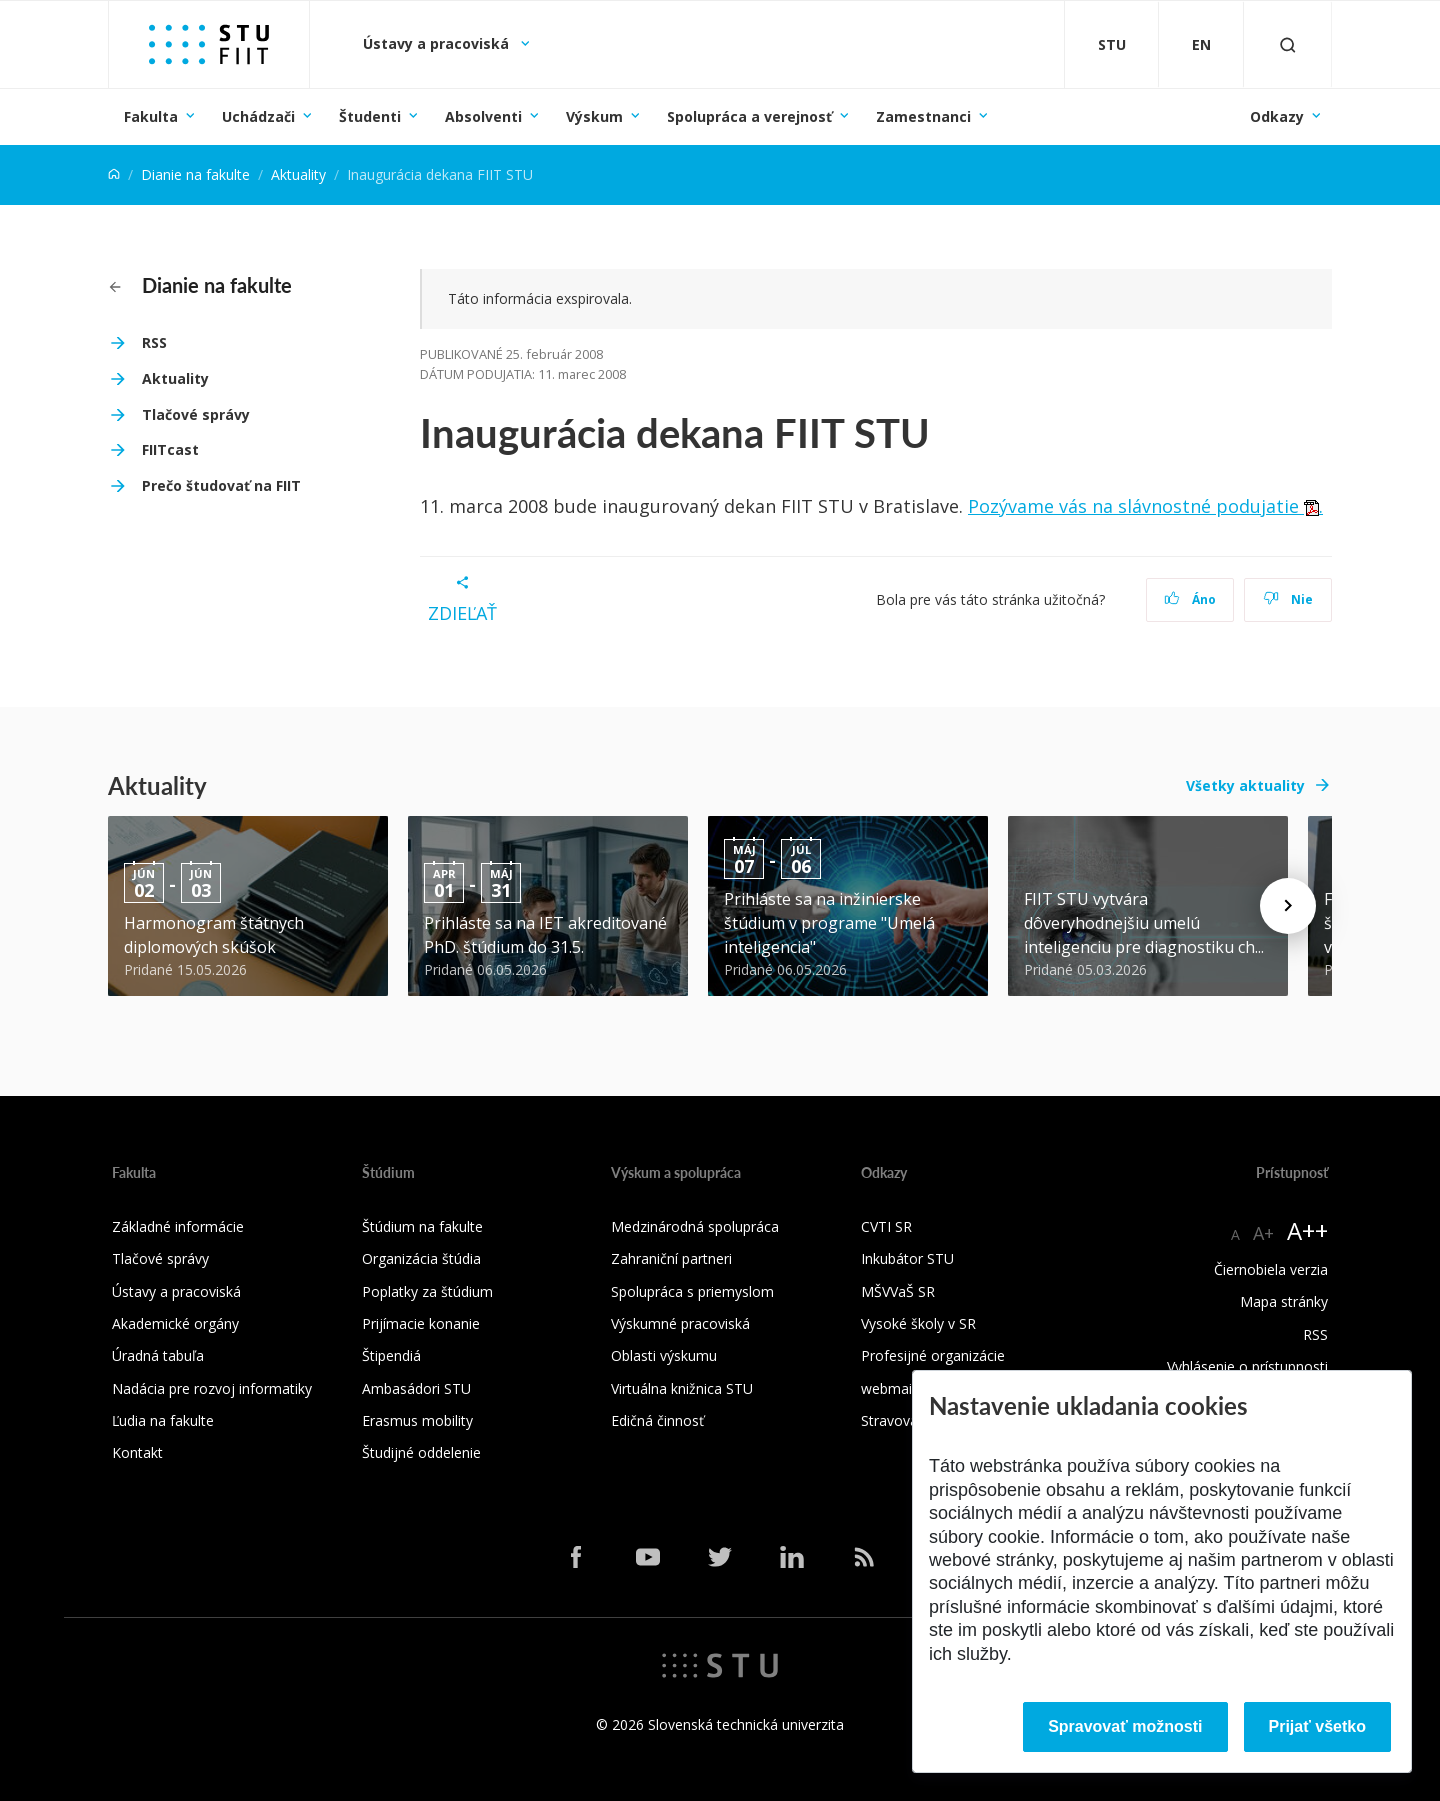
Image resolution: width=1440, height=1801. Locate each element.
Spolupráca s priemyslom (692, 1291)
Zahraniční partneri (671, 1258)
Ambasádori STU (416, 1388)
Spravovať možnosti (1125, 1726)
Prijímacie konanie (421, 1323)
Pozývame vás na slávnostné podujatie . (1145, 506)
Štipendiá (391, 1355)
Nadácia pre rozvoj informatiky (212, 1388)
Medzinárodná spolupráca (695, 1226)
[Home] (114, 174)
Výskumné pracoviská (680, 1323)
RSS (154, 342)
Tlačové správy (196, 414)
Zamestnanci (923, 116)
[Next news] (1288, 906)
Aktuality (298, 174)
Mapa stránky (1284, 1301)
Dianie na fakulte (195, 174)
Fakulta (151, 116)
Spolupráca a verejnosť (749, 116)
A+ (1263, 1233)
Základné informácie (178, 1226)
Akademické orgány (175, 1323)
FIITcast (170, 449)
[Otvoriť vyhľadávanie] (1288, 44)
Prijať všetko (1318, 1726)
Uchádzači (258, 116)
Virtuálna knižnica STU (682, 1388)
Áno (1190, 599)
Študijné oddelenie (421, 1452)
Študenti (370, 116)
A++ (1307, 1230)
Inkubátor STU (907, 1258)
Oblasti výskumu (664, 1355)
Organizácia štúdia (421, 1258)
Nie (1288, 599)
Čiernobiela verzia (1271, 1269)
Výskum (594, 116)
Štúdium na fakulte (422, 1226)
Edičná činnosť (657, 1420)
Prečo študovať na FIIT (221, 485)
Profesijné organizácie (933, 1355)
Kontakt (137, 1452)
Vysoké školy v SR (918, 1323)
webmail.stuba (907, 1388)
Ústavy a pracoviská (438, 43)
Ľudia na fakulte (163, 1420)
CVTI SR (886, 1226)
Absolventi (483, 116)
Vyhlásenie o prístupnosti (1247, 1366)
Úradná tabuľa (158, 1355)
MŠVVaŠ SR (898, 1291)
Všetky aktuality (1245, 785)
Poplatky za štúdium (427, 1291)
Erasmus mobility (417, 1420)
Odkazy (1277, 116)
